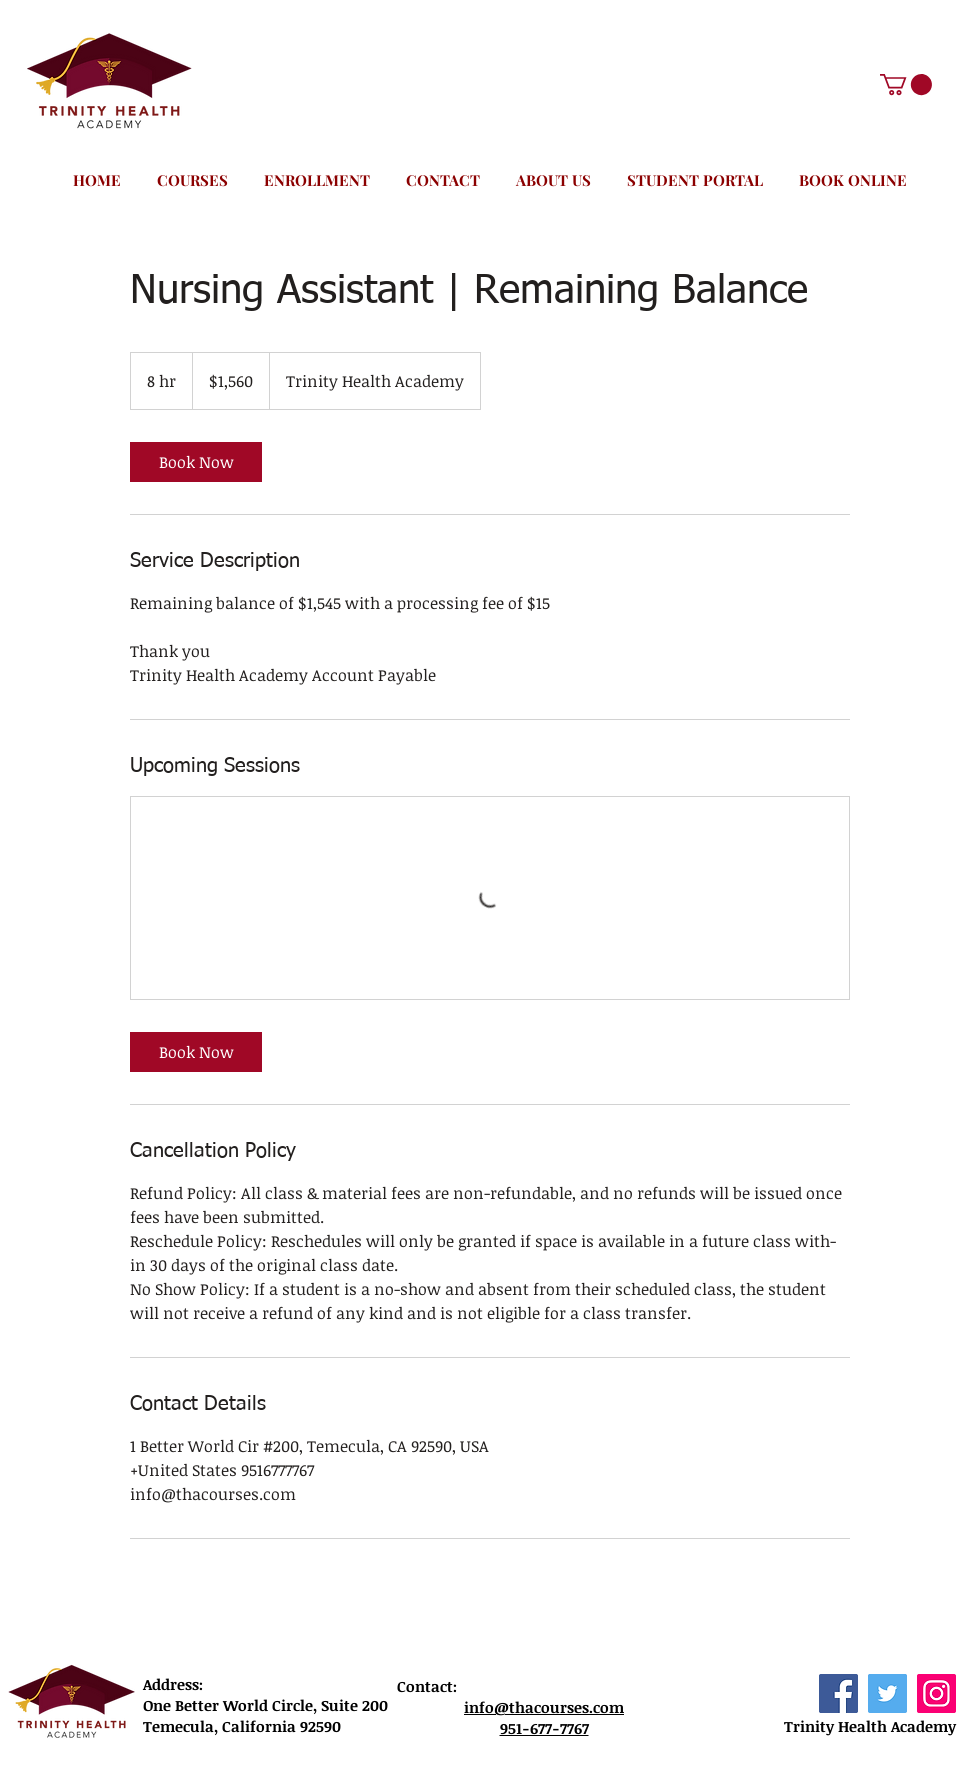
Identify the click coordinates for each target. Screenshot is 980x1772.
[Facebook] (838, 1693)
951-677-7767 (544, 1728)
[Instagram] (936, 1693)
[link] (196, 462)
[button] (906, 84)
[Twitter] (887, 1693)
